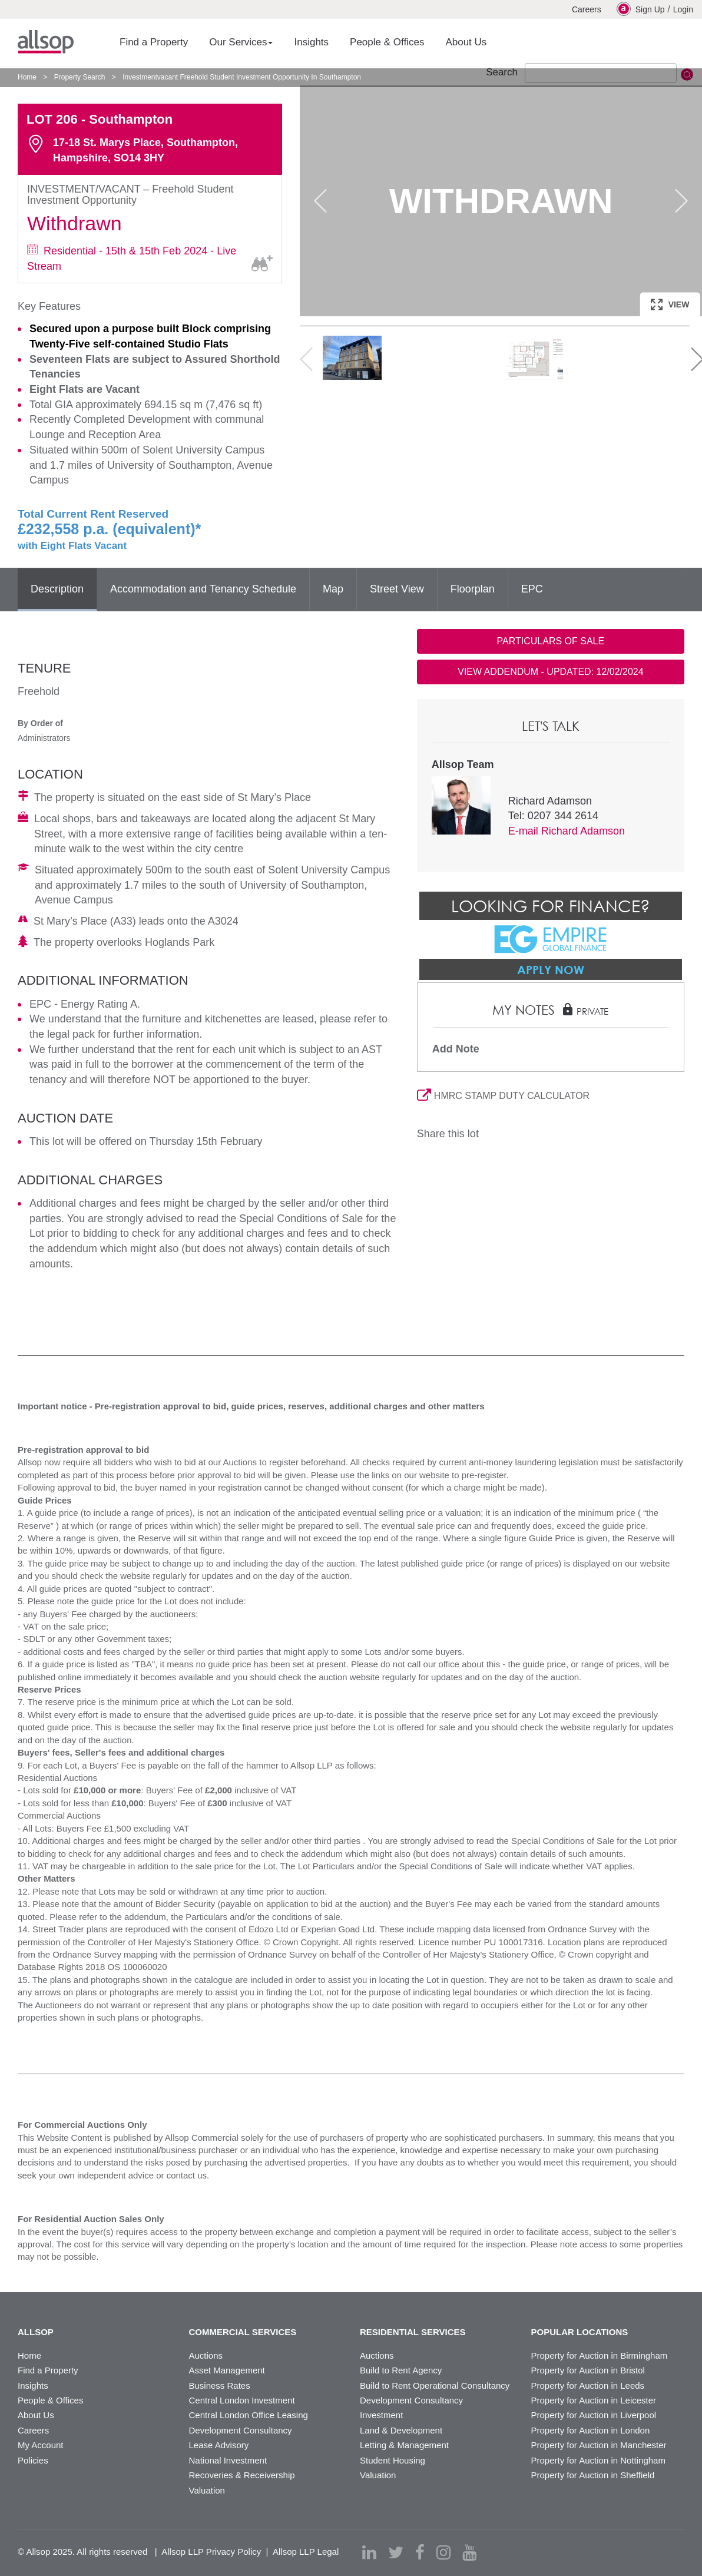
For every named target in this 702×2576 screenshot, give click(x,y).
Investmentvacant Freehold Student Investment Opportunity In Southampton (241, 77)
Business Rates (219, 2385)
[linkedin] (369, 2552)
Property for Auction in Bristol (588, 2370)
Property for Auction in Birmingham (599, 2355)
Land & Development (401, 2430)
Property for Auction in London (590, 2430)
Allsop (46, 42)
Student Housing (392, 2460)
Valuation (207, 2490)
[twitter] (395, 2552)
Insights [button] (311, 42)
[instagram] (443, 2552)
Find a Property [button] (154, 42)
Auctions (206, 2355)
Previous (320, 200)
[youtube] (469, 2552)
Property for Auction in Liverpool (594, 2415)
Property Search (79, 77)
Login (683, 9)
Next (681, 200)
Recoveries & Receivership (242, 2475)
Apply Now (550, 969)
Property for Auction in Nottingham (598, 2460)
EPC (532, 589)
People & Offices (50, 2400)
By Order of (40, 723)
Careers (586, 9)
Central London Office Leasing (248, 2415)
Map (333, 589)
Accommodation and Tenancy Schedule (203, 589)
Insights (33, 2385)
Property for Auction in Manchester (599, 2445)
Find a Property (48, 2370)
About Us (36, 2415)
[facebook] (420, 2552)
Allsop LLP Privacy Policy (211, 2552)
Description (57, 589)
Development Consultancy (240, 2430)
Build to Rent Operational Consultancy (434, 2385)
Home (27, 77)
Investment (381, 2415)
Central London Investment (242, 2400)
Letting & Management (404, 2445)
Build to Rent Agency (401, 2370)
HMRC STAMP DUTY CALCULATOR (503, 1096)
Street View (397, 589)
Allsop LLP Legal (306, 2552)
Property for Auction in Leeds (588, 2385)
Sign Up (641, 9)
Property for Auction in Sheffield (593, 2475)
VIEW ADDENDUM (550, 672)
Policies (33, 2460)
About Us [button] (465, 42)
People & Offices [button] (387, 42)
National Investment (228, 2460)
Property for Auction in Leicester (594, 2400)
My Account (41, 2445)
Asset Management (227, 2370)
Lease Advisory (219, 2445)
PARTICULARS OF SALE (551, 641)
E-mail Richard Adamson (566, 831)
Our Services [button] (241, 42)
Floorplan (473, 589)
